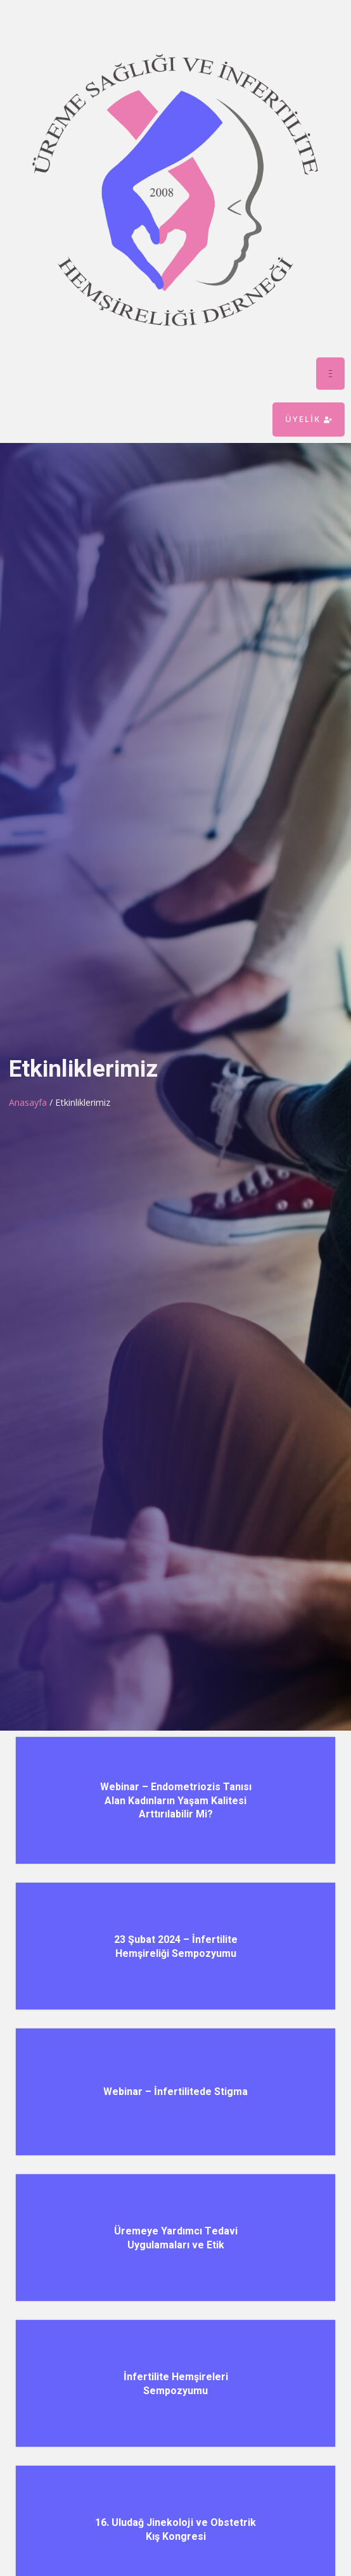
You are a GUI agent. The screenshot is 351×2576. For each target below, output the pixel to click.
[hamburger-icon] (330, 373)
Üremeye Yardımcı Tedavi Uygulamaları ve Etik (176, 2238)
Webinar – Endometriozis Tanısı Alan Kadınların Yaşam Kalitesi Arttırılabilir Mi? (176, 1801)
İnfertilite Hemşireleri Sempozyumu (176, 2383)
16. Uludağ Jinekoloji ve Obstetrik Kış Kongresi (175, 2529)
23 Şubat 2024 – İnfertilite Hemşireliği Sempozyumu (176, 1946)
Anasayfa (28, 1102)
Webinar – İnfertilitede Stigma (175, 2092)
